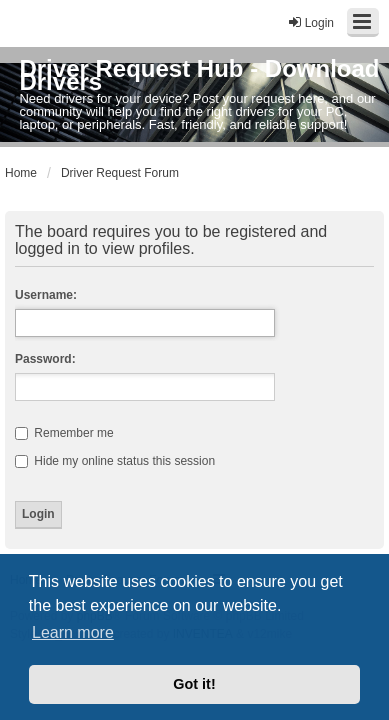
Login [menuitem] (310, 22)
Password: (45, 359)
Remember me (64, 433)
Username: (46, 295)
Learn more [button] (73, 632)
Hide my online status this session (115, 461)
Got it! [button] (194, 684)
